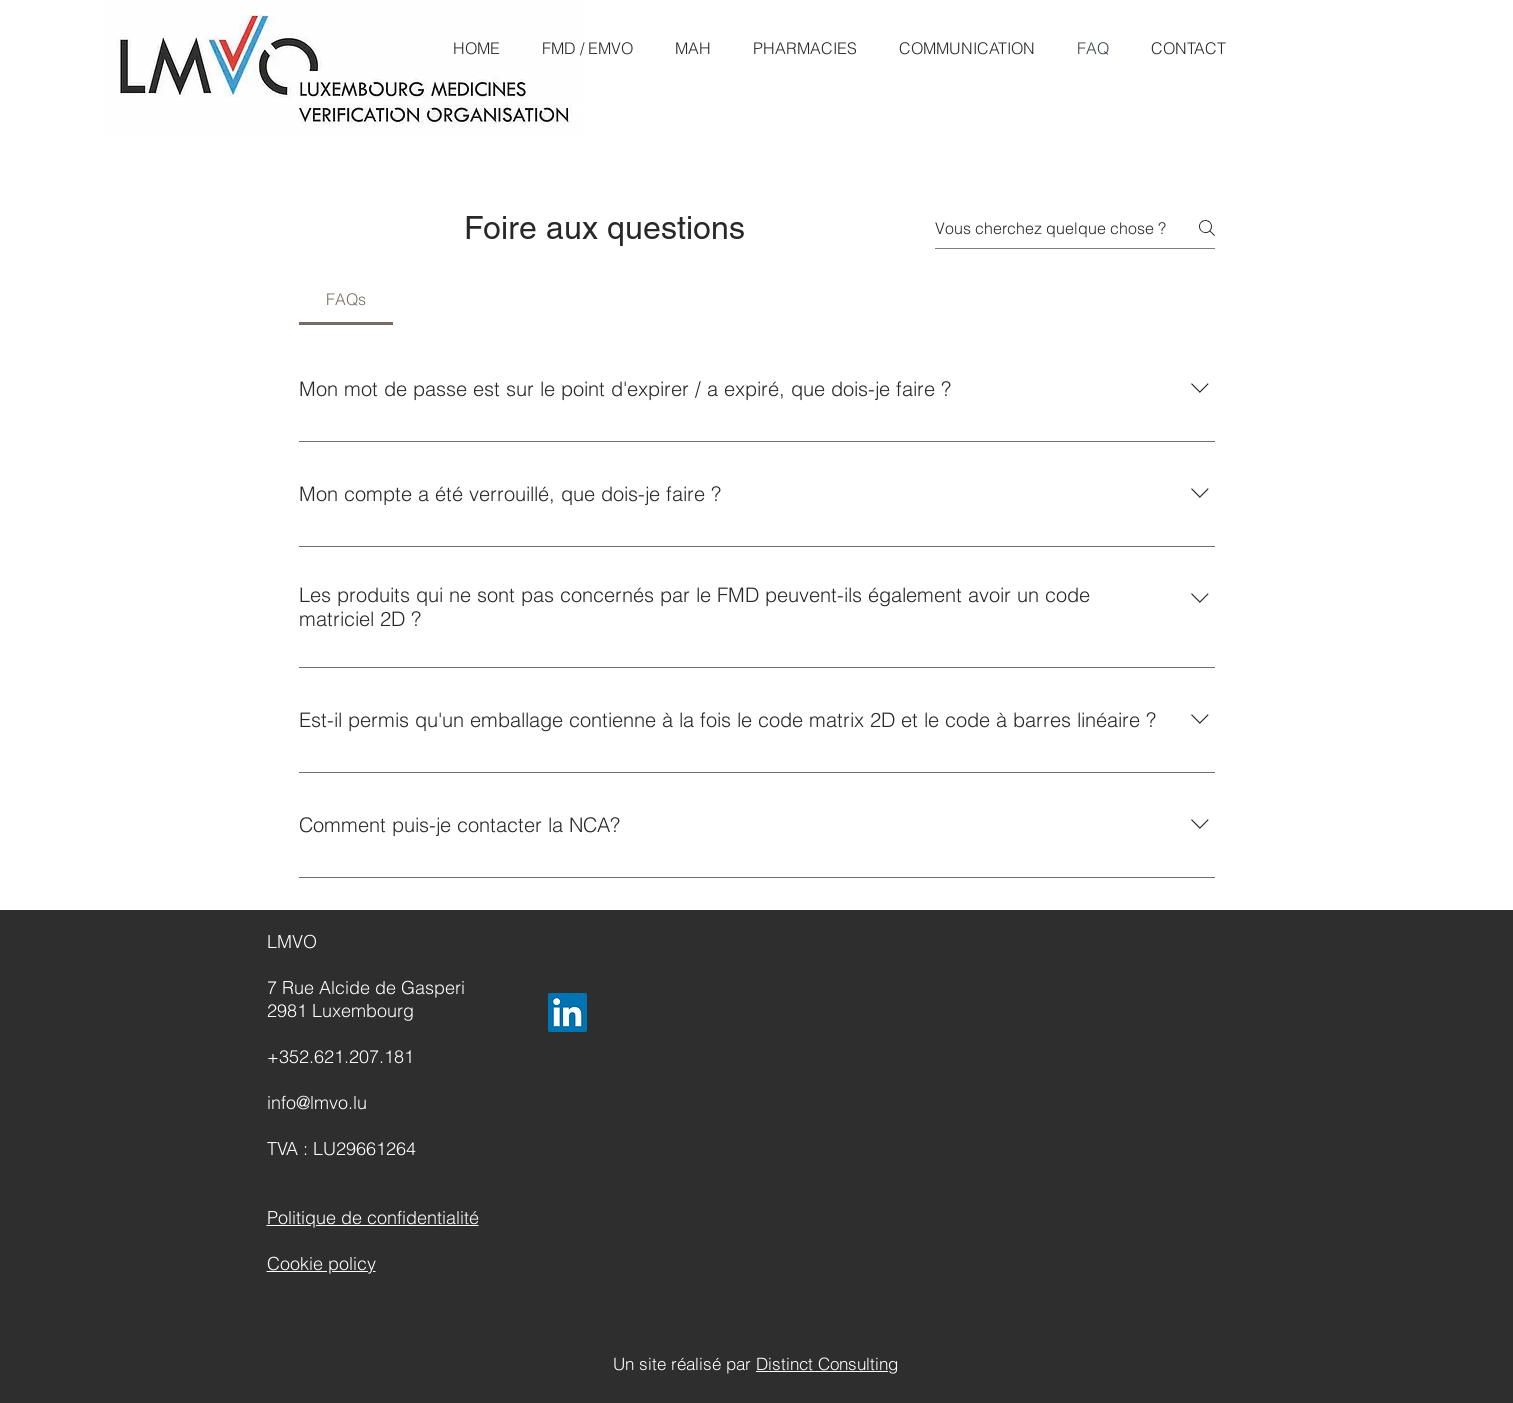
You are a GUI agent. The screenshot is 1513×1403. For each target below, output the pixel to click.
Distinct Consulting (827, 1363)
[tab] (346, 299)
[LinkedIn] (567, 1012)
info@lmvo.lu (317, 1102)
